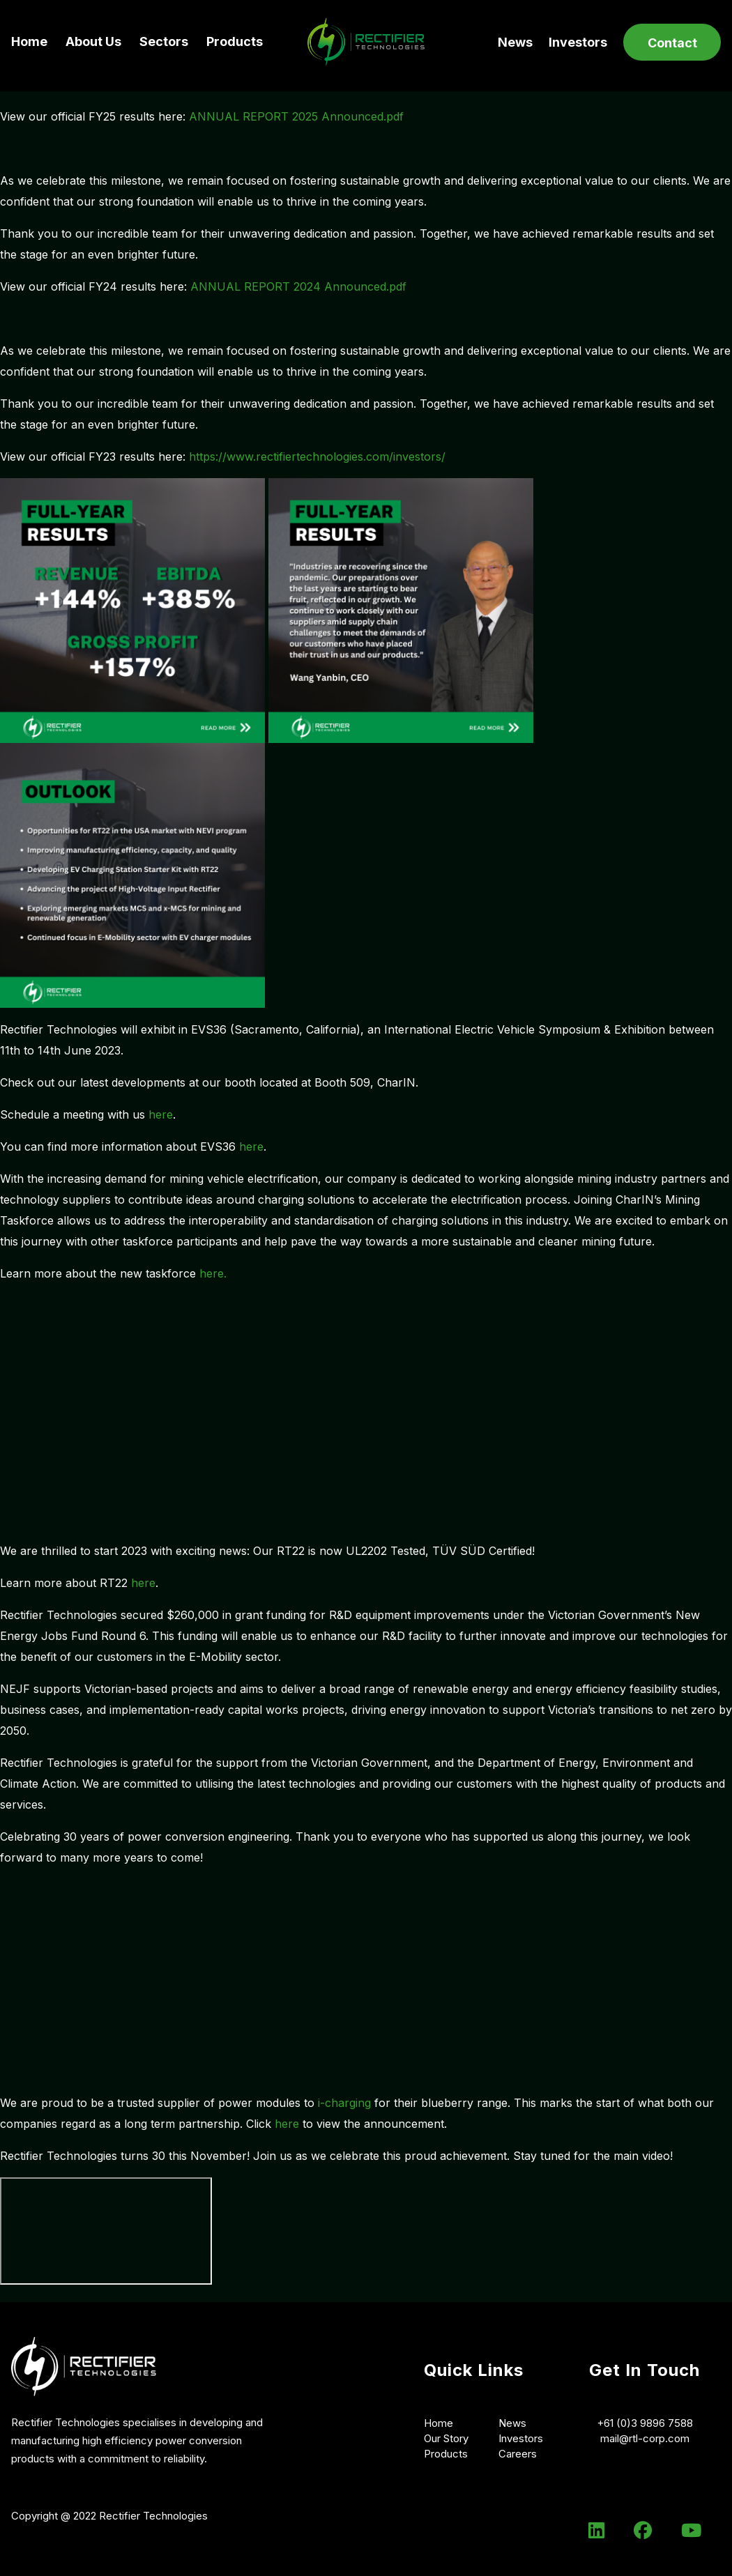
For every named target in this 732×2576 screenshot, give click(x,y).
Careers (517, 2453)
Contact (672, 43)
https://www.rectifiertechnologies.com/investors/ (317, 456)
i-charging (344, 2103)
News (515, 42)
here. (213, 1273)
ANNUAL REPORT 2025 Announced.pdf (296, 116)
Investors (578, 42)
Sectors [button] (163, 41)
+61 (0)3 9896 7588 (645, 2423)
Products (234, 41)
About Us (93, 41)
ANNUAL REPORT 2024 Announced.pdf (298, 286)
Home (29, 41)
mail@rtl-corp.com (644, 2438)
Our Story (446, 2438)
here (160, 1114)
